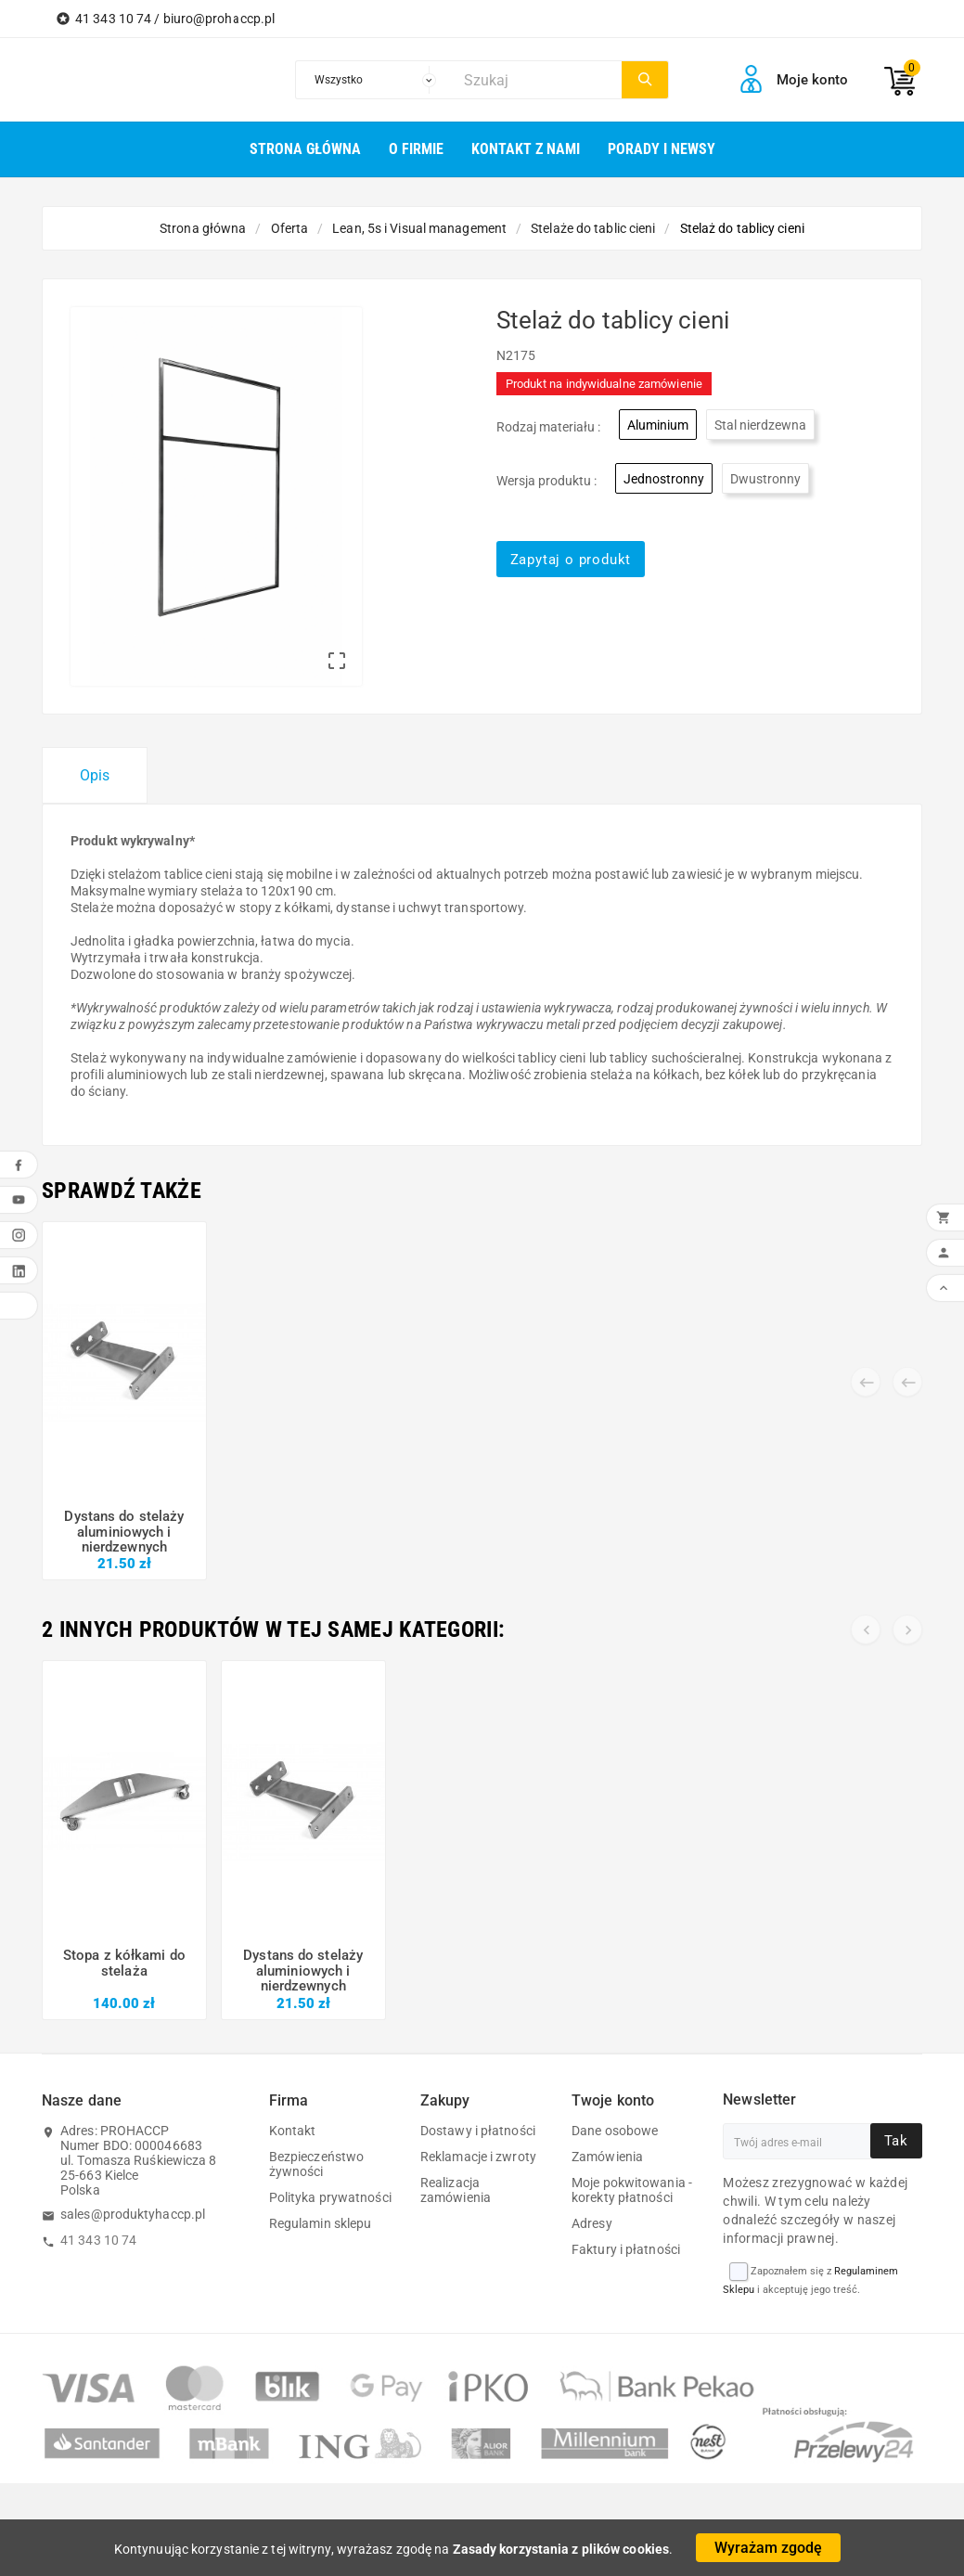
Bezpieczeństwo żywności (316, 2164)
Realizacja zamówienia (455, 2190)
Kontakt (292, 2130)
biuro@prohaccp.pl (219, 18)
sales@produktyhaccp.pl (132, 2214)
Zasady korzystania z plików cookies (561, 2549)
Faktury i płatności (626, 2249)
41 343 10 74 (98, 2240)
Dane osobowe (615, 2130)
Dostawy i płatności (477, 2130)
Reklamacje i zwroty (478, 2156)
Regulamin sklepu (320, 2223)
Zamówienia (607, 2156)
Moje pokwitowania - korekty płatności (632, 2190)
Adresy (592, 2223)
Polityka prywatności (330, 2197)
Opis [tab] (94, 775)
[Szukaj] (538, 79)
